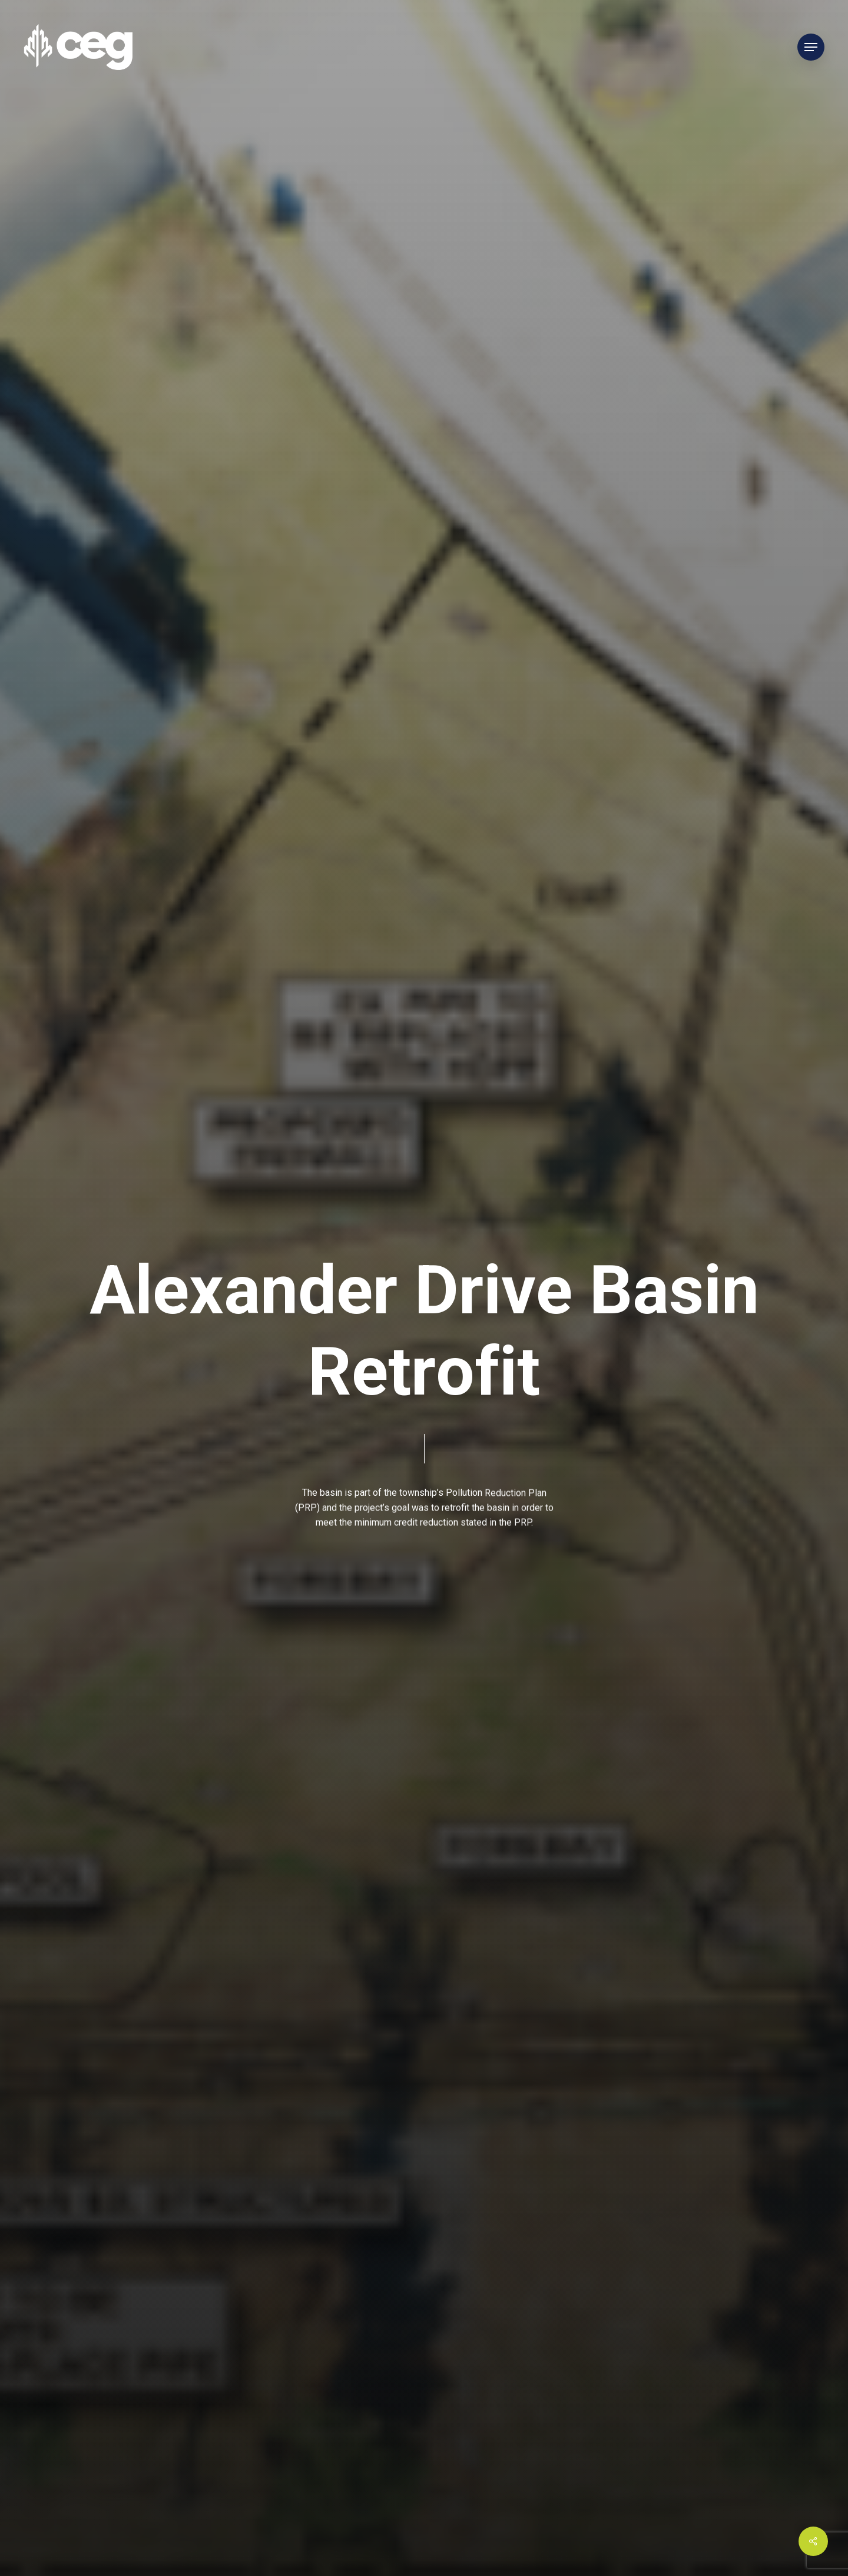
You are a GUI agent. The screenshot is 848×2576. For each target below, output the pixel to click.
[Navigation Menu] (810, 47)
